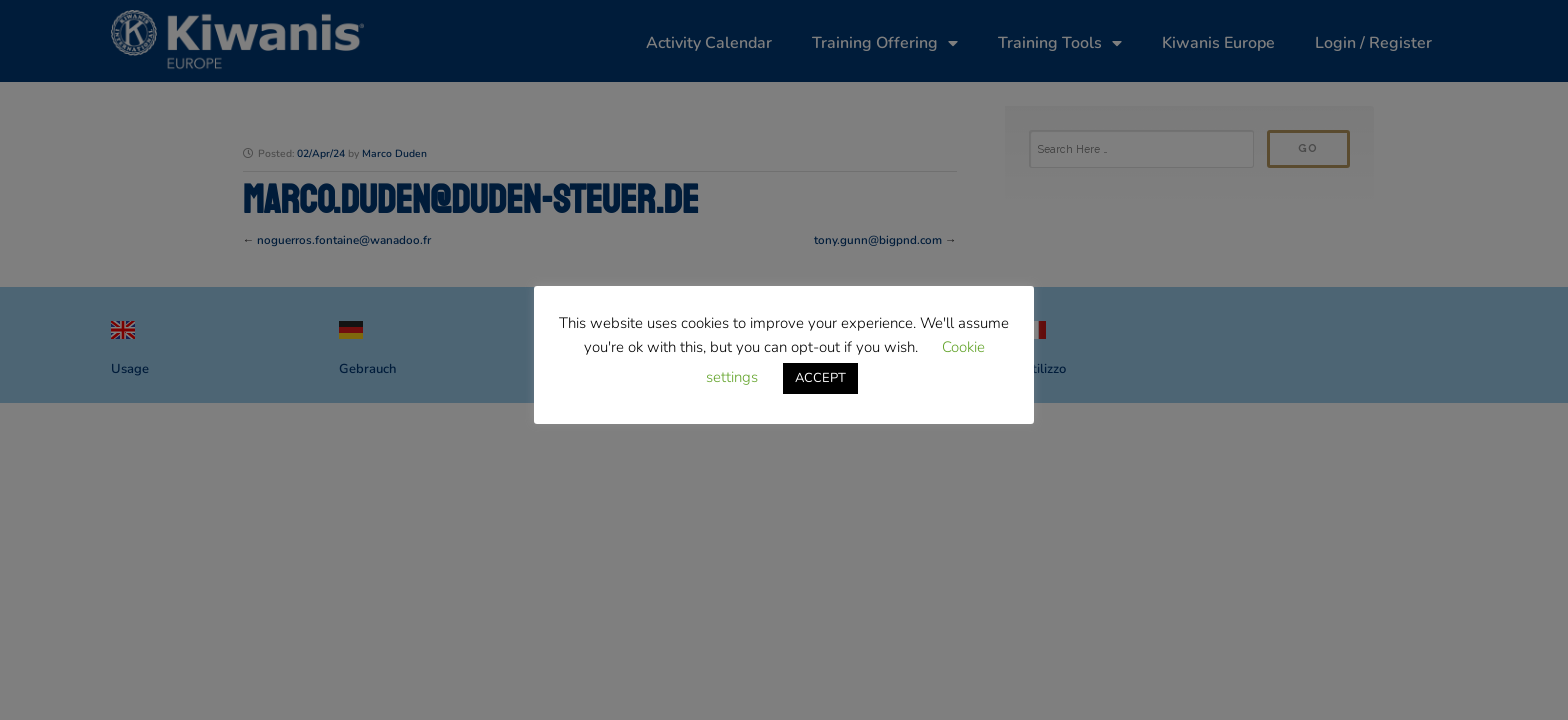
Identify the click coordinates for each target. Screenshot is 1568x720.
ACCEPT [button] (820, 378)
